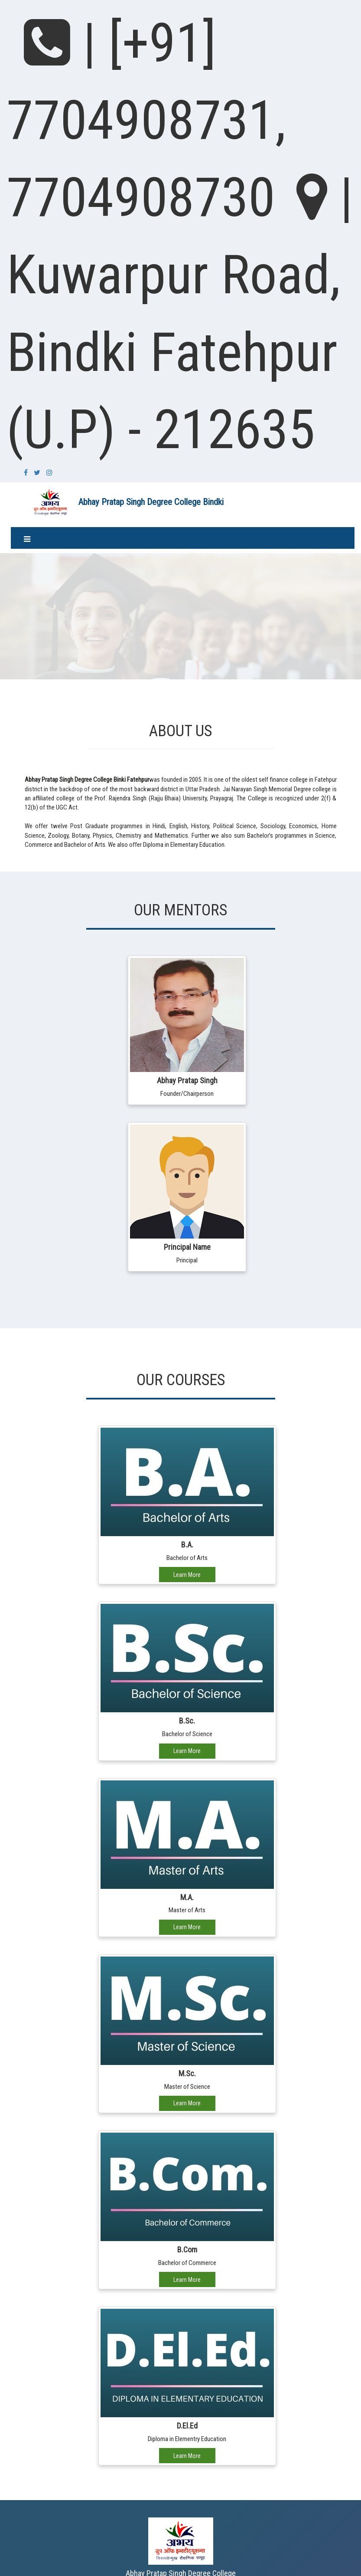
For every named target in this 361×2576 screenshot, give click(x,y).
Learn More (187, 1574)
